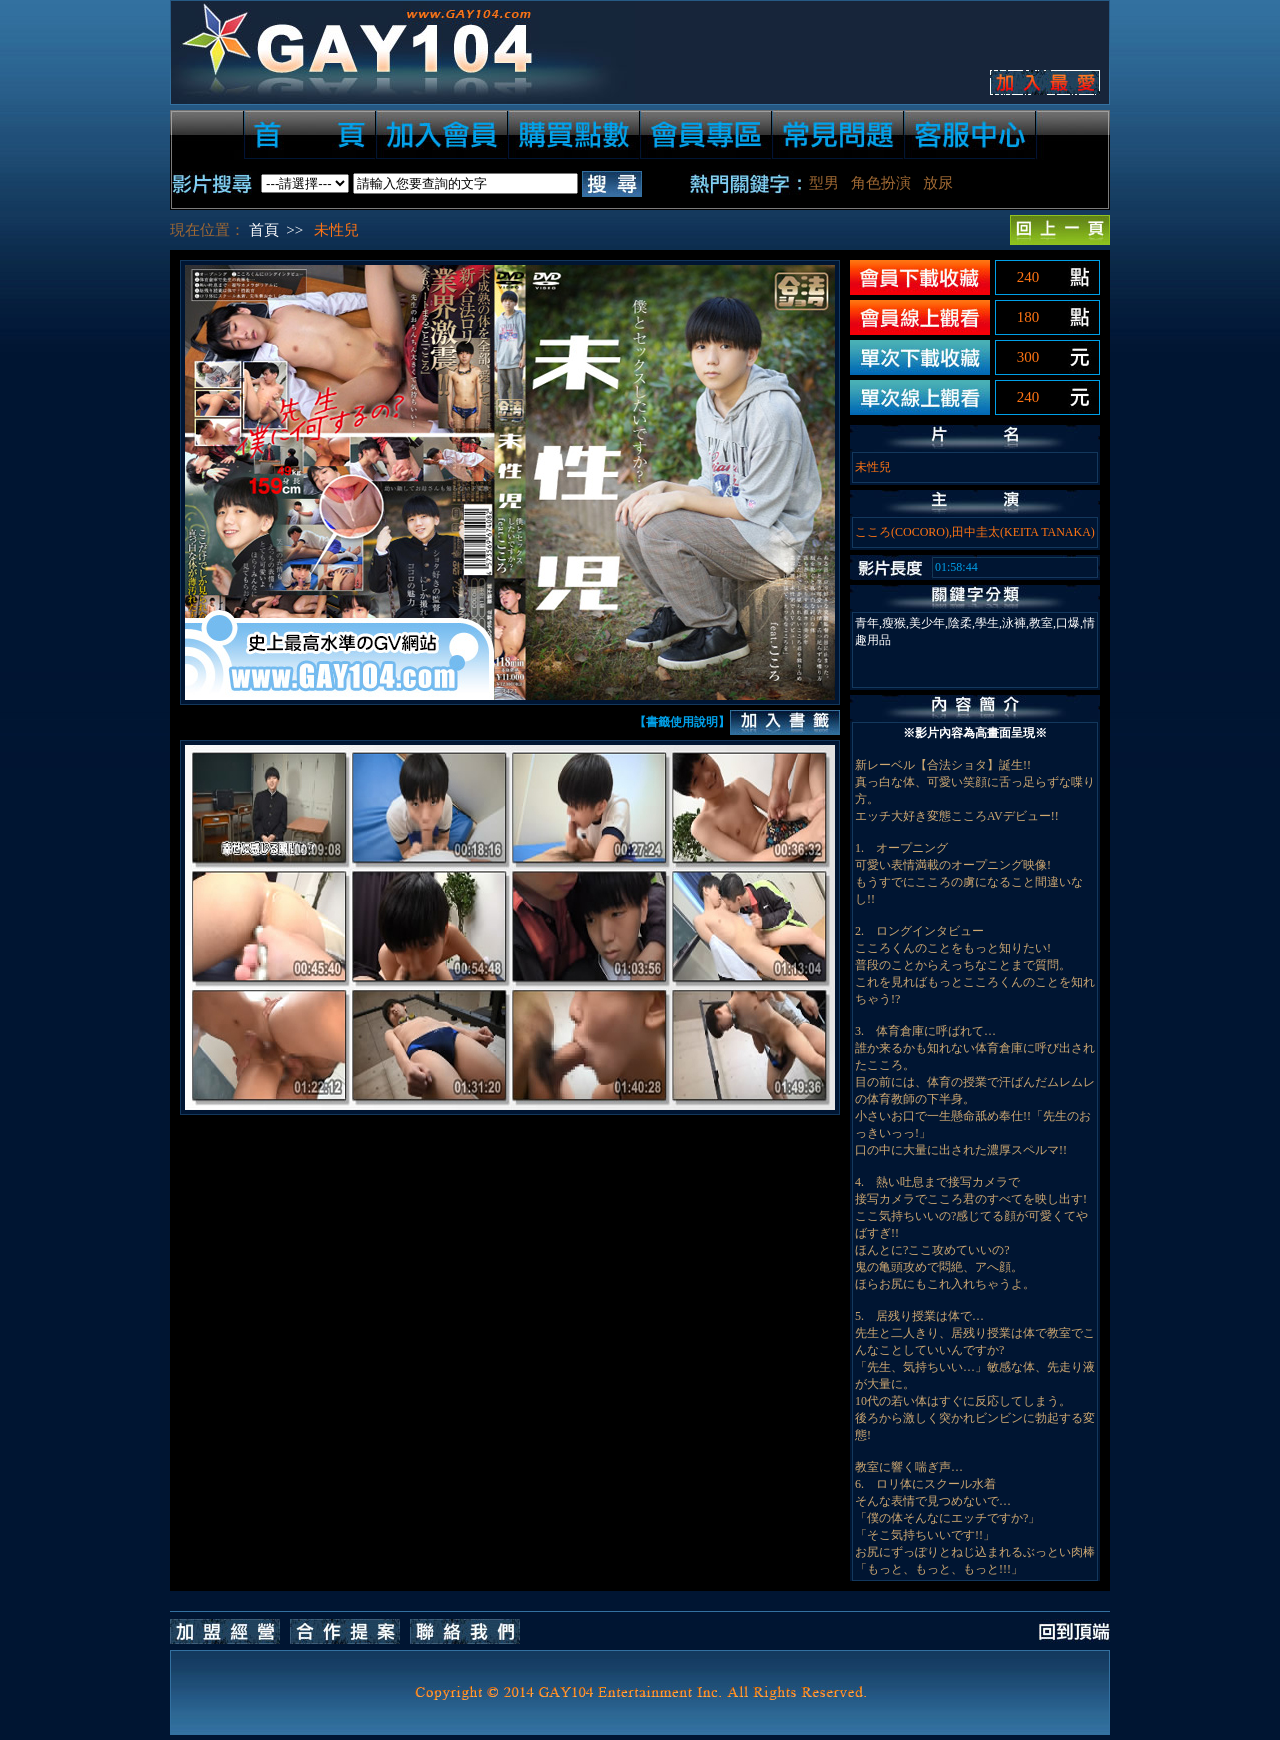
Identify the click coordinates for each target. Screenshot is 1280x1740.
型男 (824, 183)
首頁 (264, 230)
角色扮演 (881, 183)
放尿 (938, 183)
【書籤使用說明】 (682, 722)
